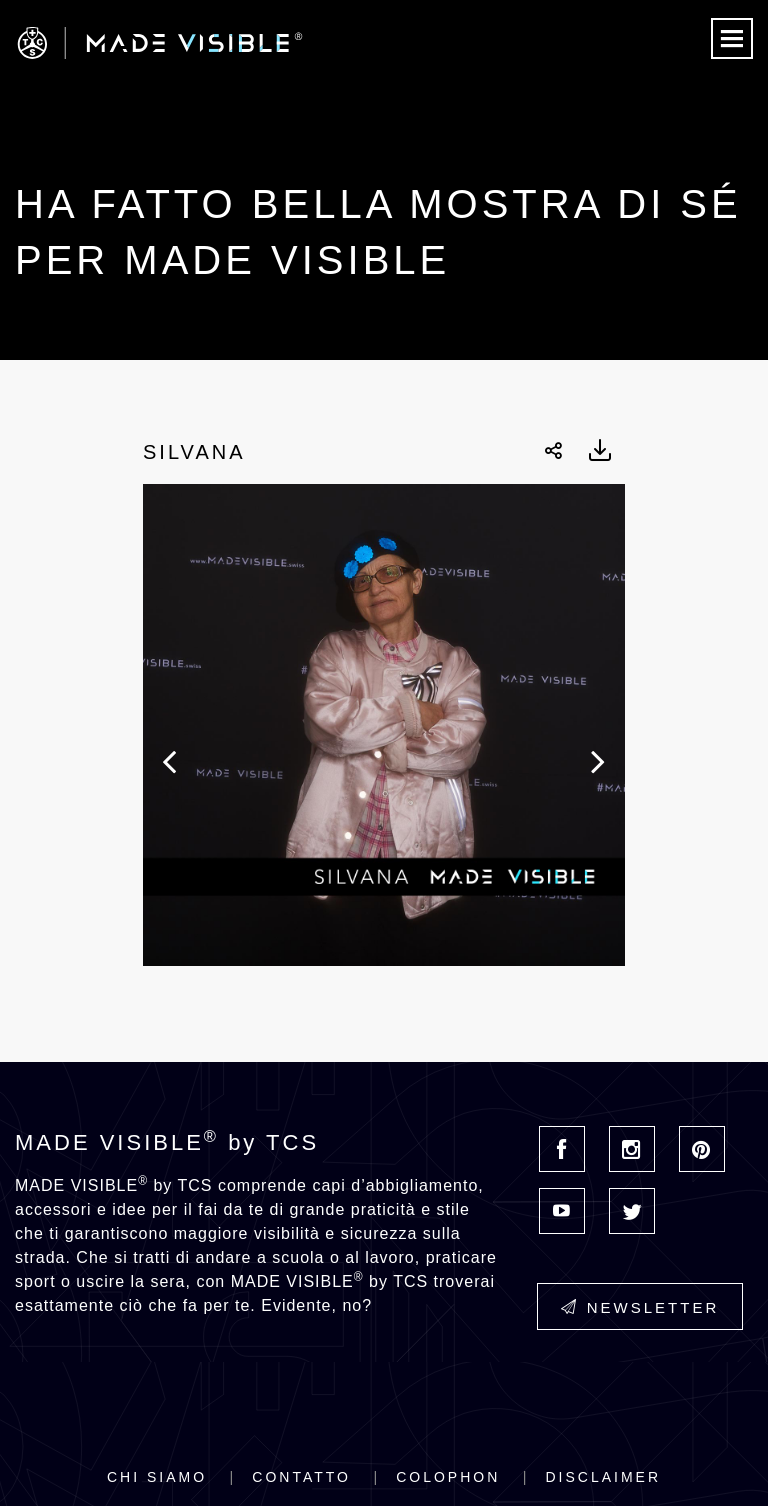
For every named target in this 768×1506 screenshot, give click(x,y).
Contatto (301, 1477)
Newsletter (640, 1307)
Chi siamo (157, 1477)
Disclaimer (603, 1477)
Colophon (448, 1477)
